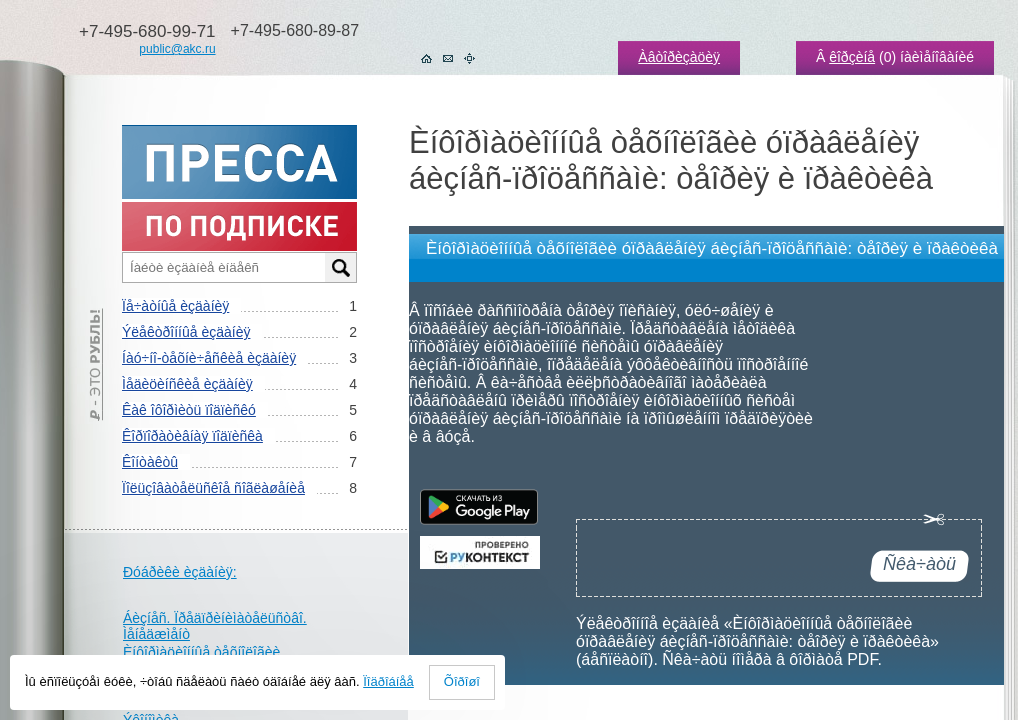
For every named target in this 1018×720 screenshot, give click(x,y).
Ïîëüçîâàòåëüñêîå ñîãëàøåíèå (213, 488)
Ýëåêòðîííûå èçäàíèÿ (186, 332)
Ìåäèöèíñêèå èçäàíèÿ (187, 384)
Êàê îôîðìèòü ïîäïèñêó (189, 410)
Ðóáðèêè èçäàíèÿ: (180, 572)
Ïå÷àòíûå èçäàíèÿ (175, 306)
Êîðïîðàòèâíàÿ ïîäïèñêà (192, 436)
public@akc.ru (177, 49)
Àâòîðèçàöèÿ (679, 57)
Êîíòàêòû (150, 462)
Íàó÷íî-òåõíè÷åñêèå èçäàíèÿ (209, 358)
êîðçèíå (852, 57)
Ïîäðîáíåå (388, 681)
